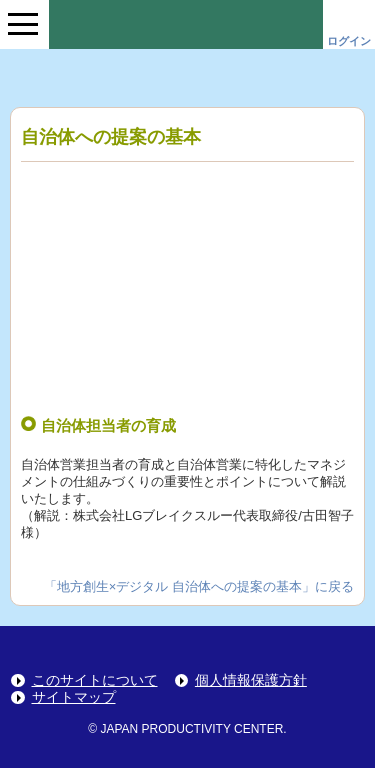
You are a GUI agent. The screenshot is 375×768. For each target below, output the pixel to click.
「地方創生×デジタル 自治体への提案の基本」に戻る (199, 586)
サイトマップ (74, 697)
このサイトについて (95, 680)
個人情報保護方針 (251, 680)
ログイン (349, 41)
